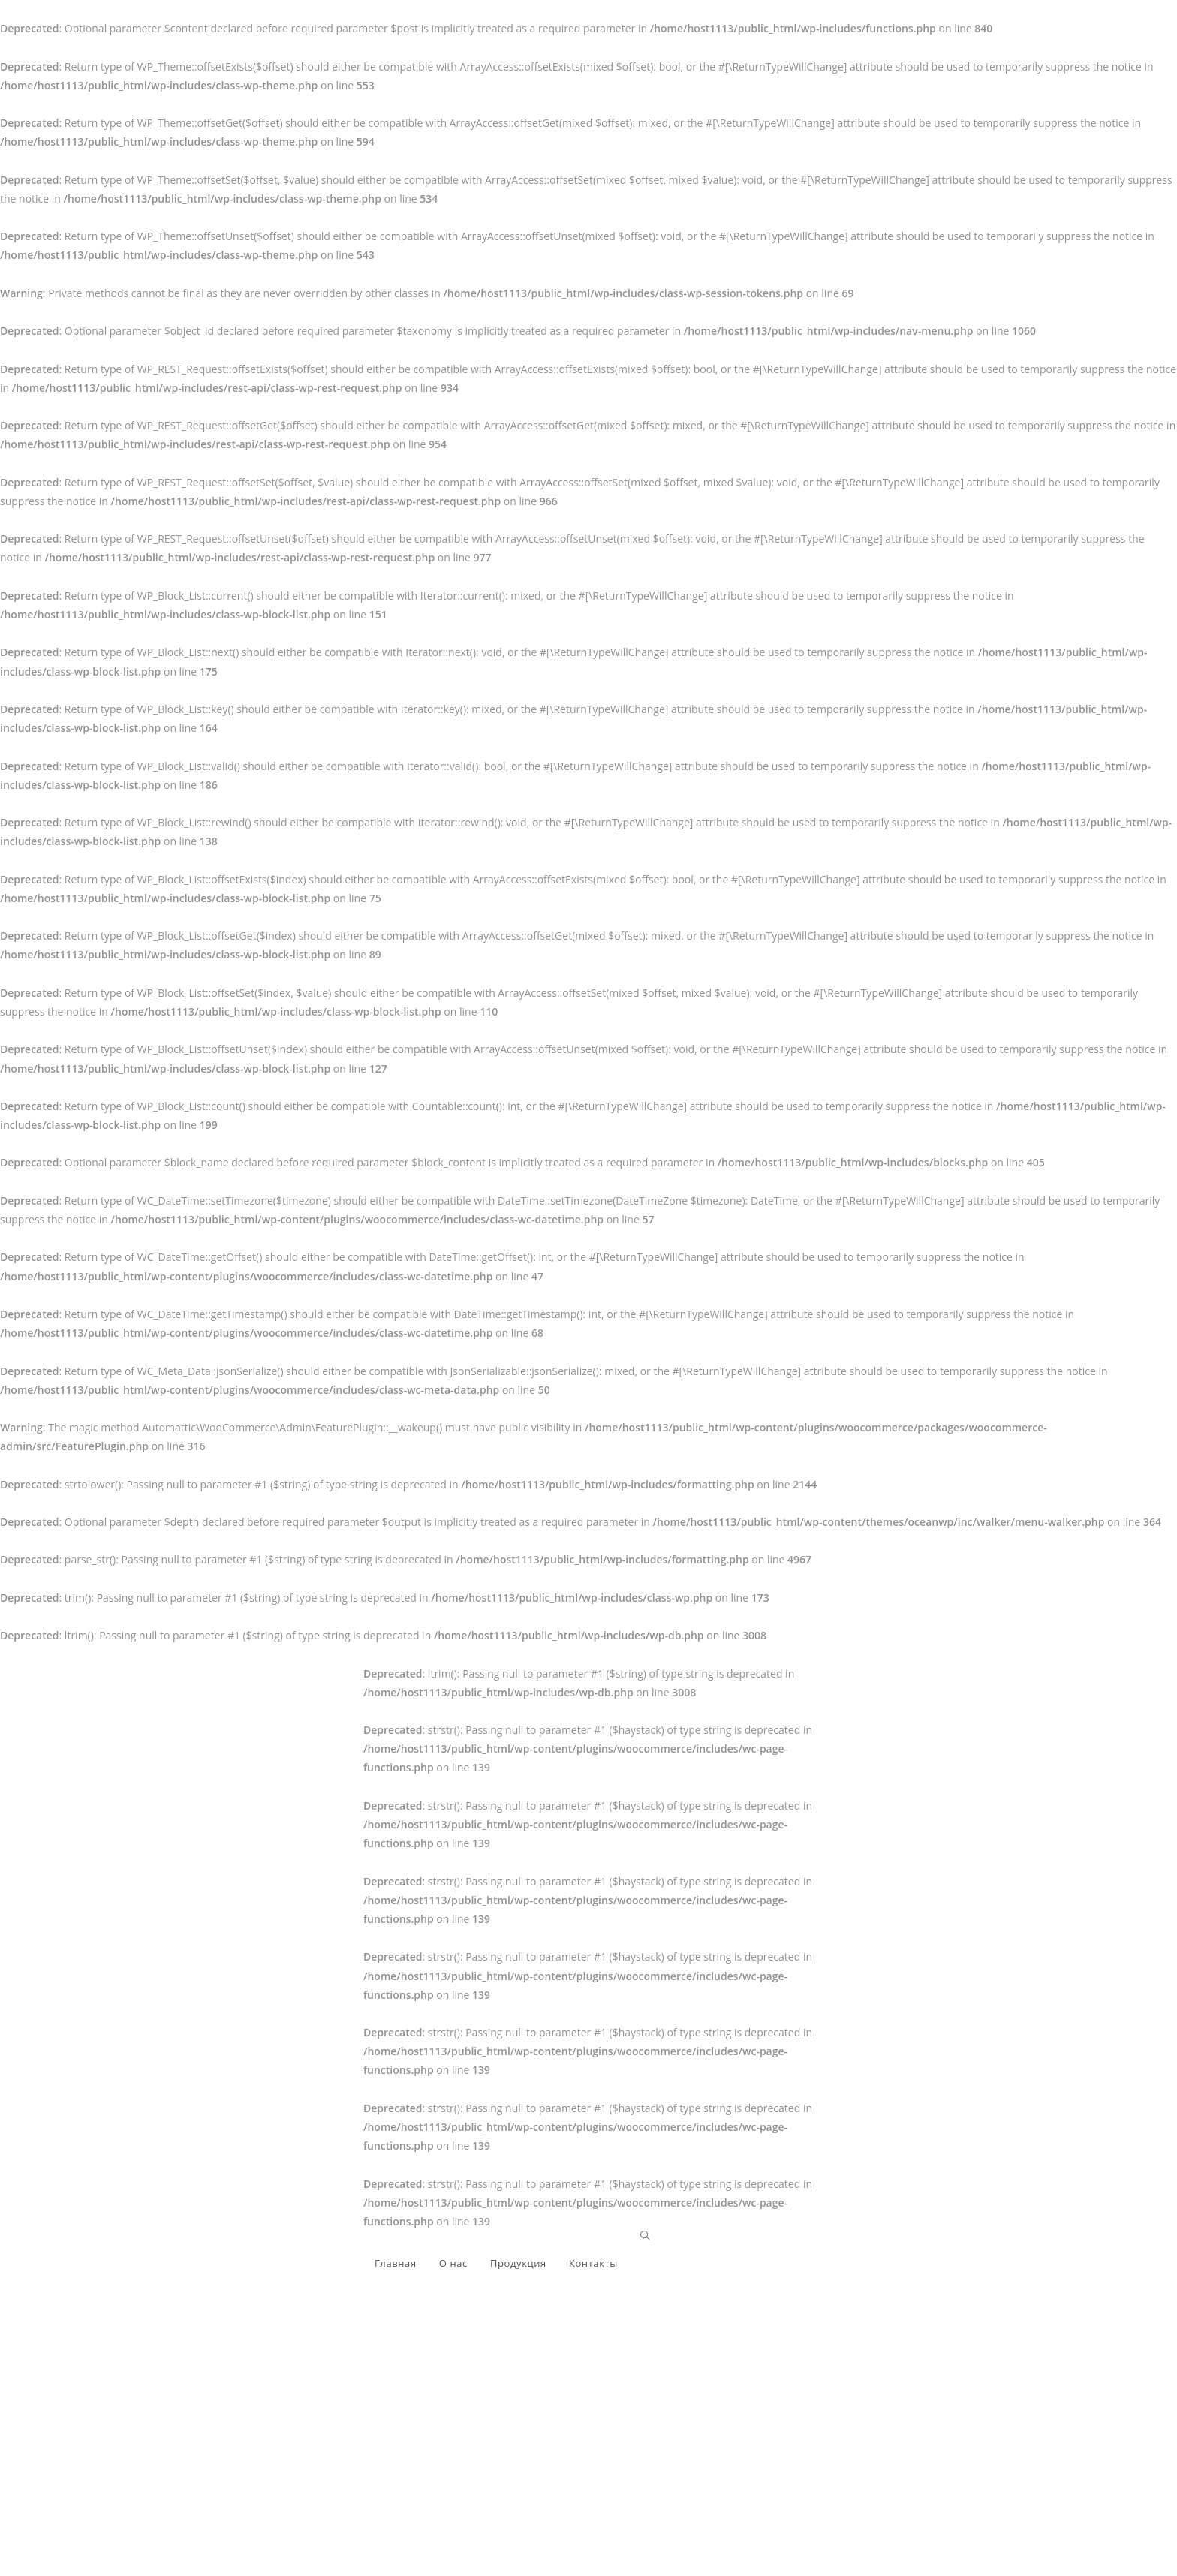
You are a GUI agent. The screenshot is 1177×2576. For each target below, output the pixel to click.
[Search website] (645, 2235)
